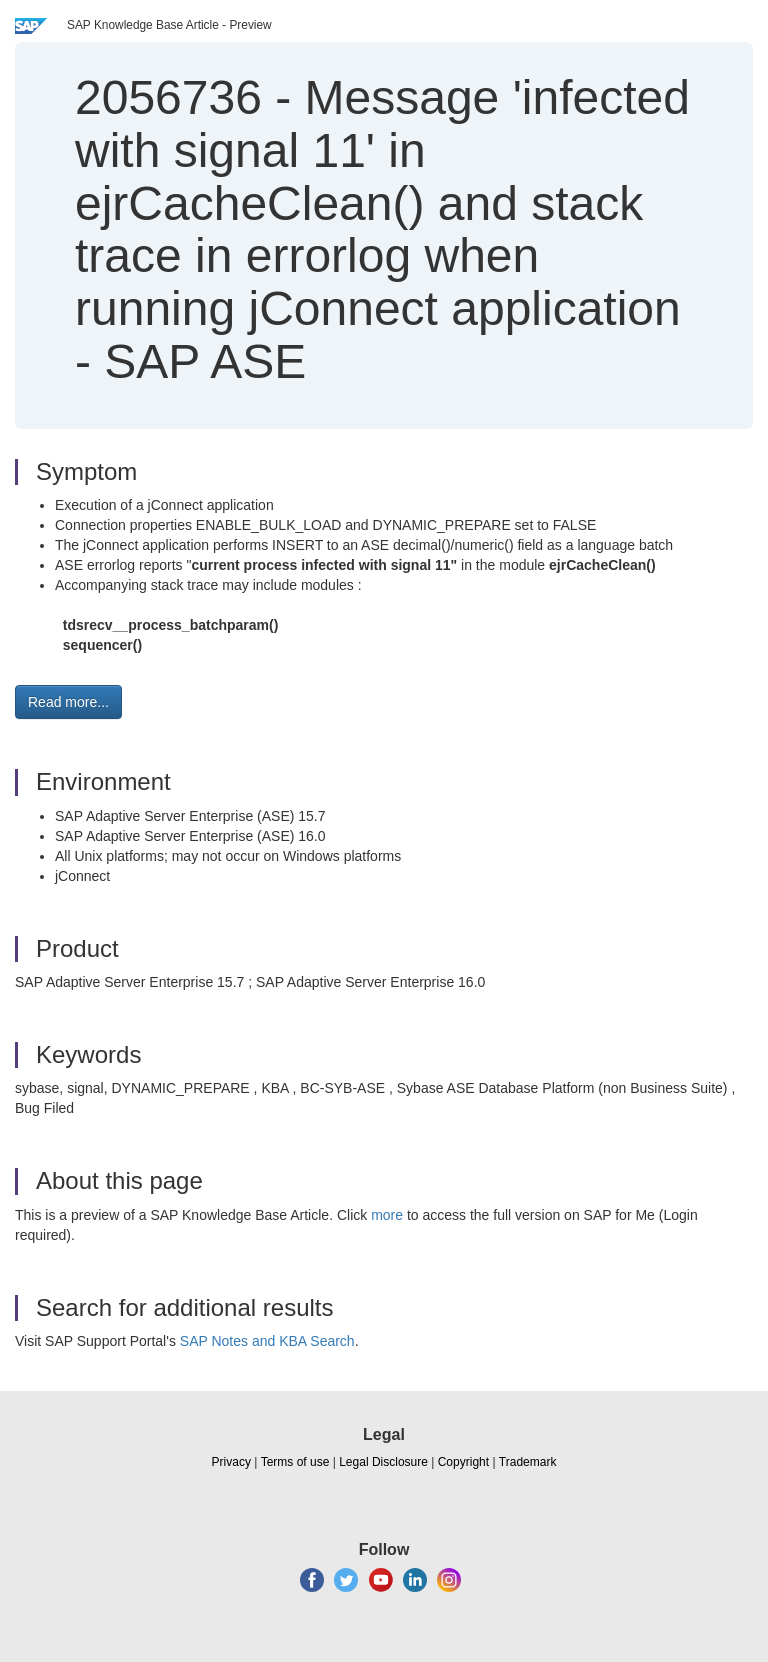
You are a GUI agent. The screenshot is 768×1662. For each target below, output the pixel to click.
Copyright (463, 1462)
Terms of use (295, 1462)
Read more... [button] (68, 702)
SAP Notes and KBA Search (267, 1341)
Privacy (231, 1462)
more (387, 1215)
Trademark (528, 1462)
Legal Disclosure (383, 1462)
